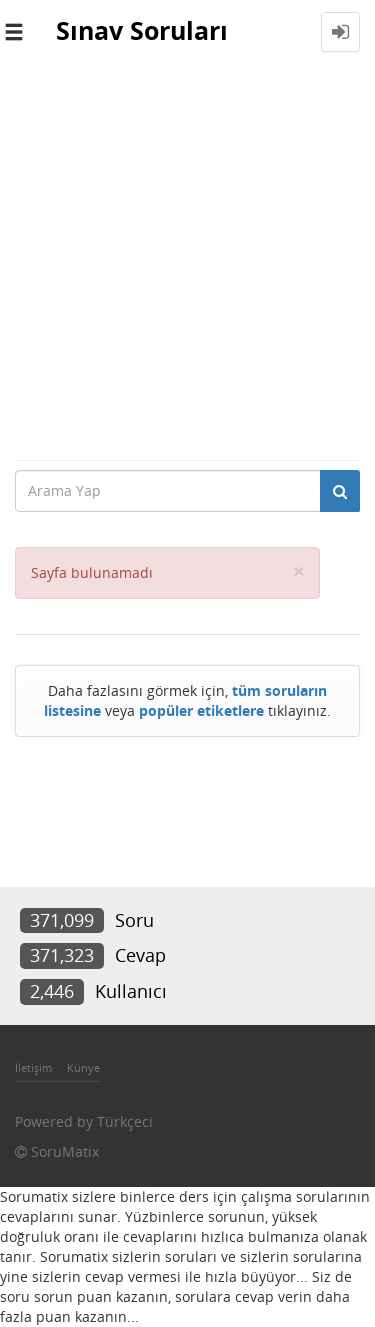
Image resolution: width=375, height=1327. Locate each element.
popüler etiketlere (201, 710)
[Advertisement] (187, 261)
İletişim (33, 1067)
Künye (83, 1067)
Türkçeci (125, 1121)
